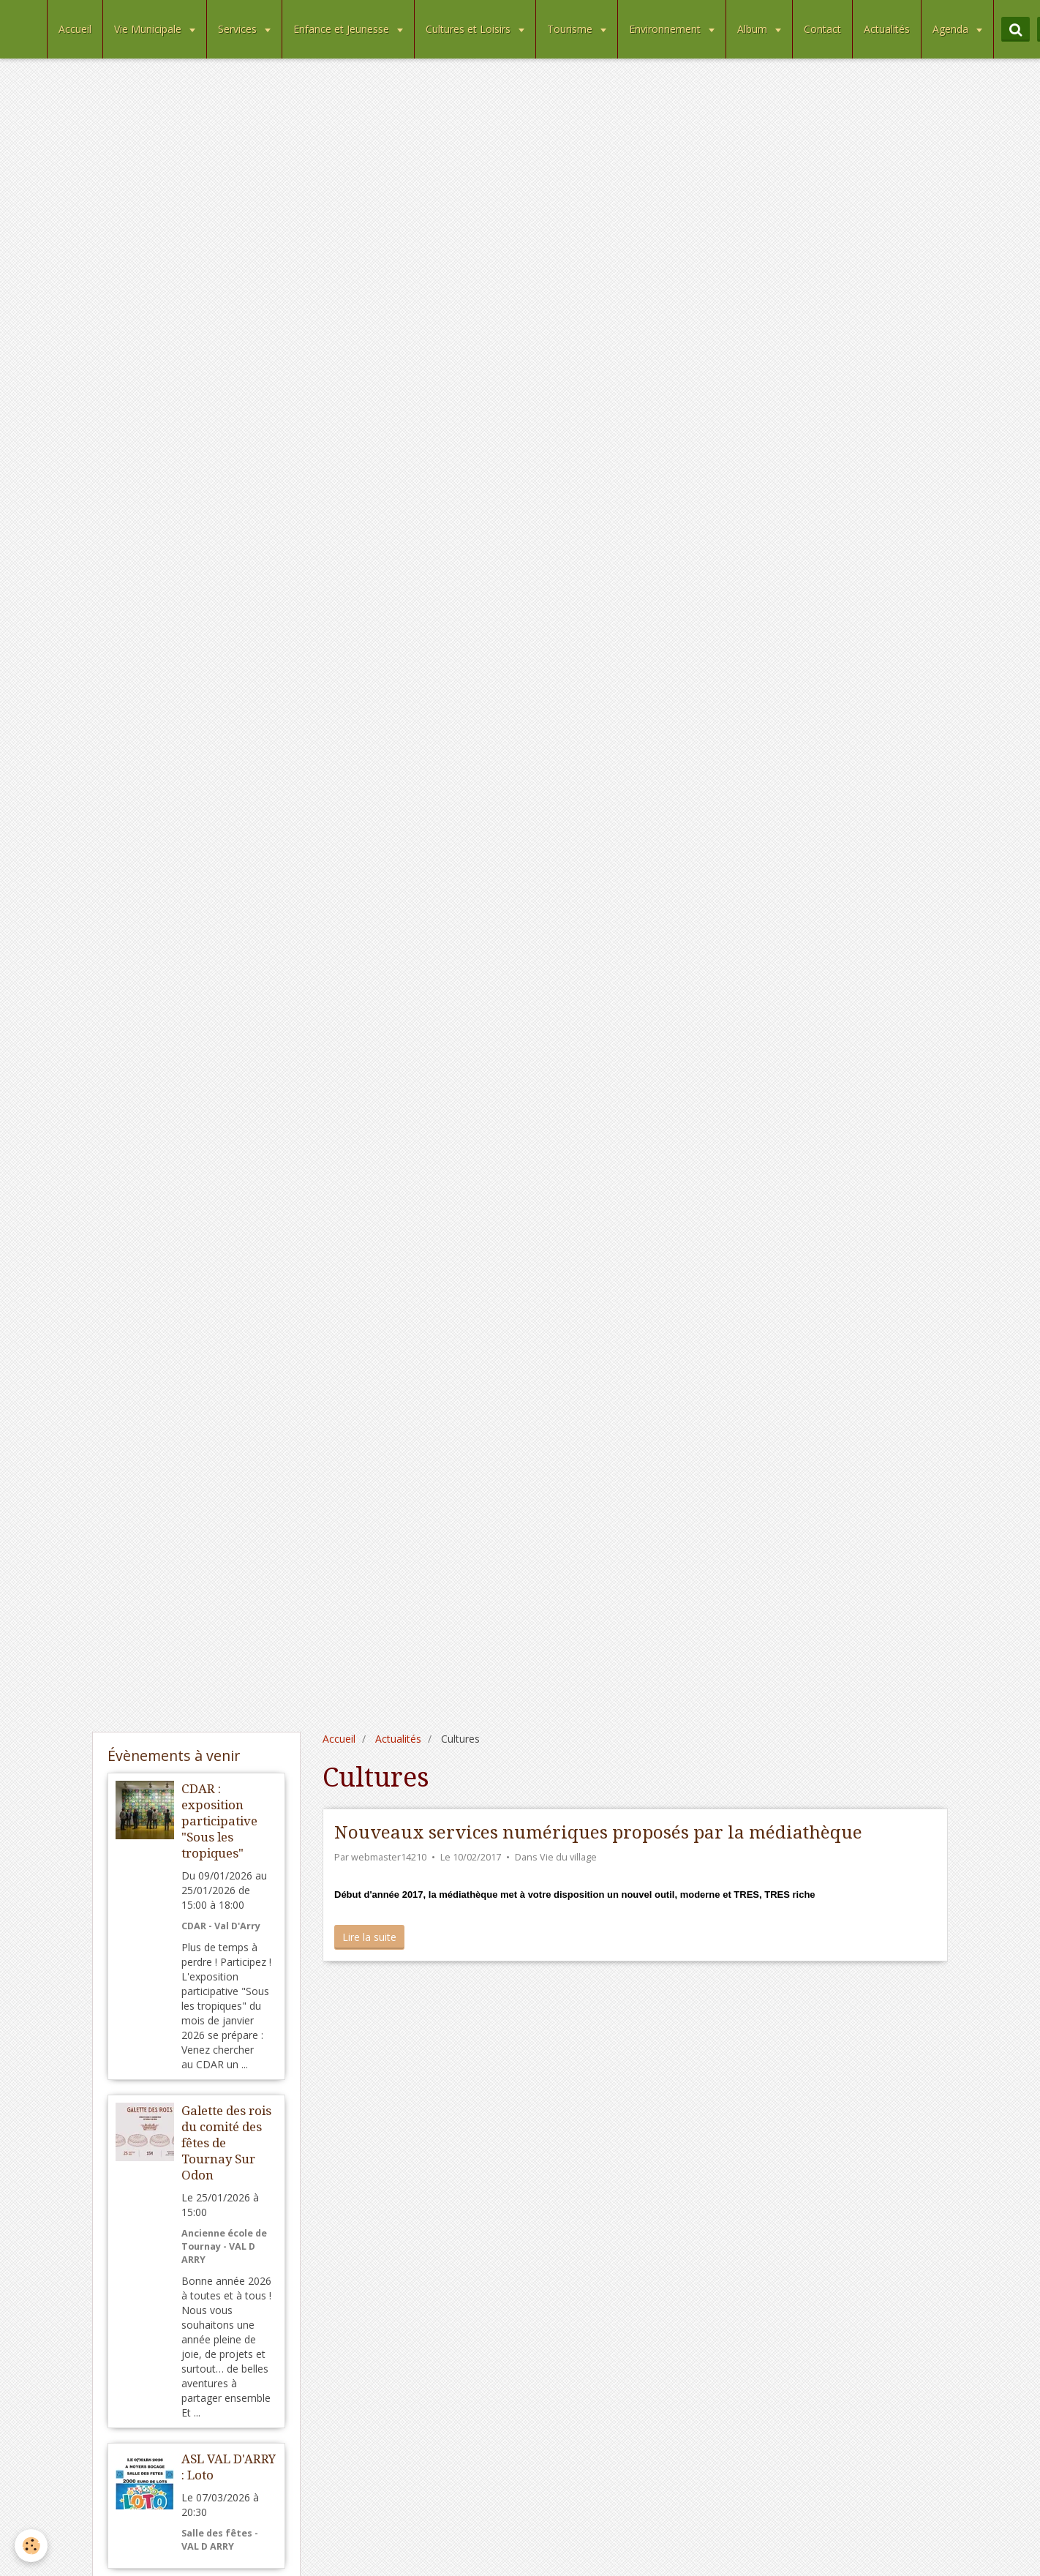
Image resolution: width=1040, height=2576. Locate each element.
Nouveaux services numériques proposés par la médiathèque (598, 1832)
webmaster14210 (388, 1857)
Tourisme (571, 29)
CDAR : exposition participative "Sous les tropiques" (219, 1820)
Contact (822, 29)
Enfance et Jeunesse (342, 29)
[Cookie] (31, 2545)
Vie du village (568, 1857)
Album (753, 29)
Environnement (666, 29)
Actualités (887, 29)
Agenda (951, 29)
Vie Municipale (149, 29)
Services (239, 29)
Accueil (75, 29)
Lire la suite (369, 1937)
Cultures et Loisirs (469, 29)
